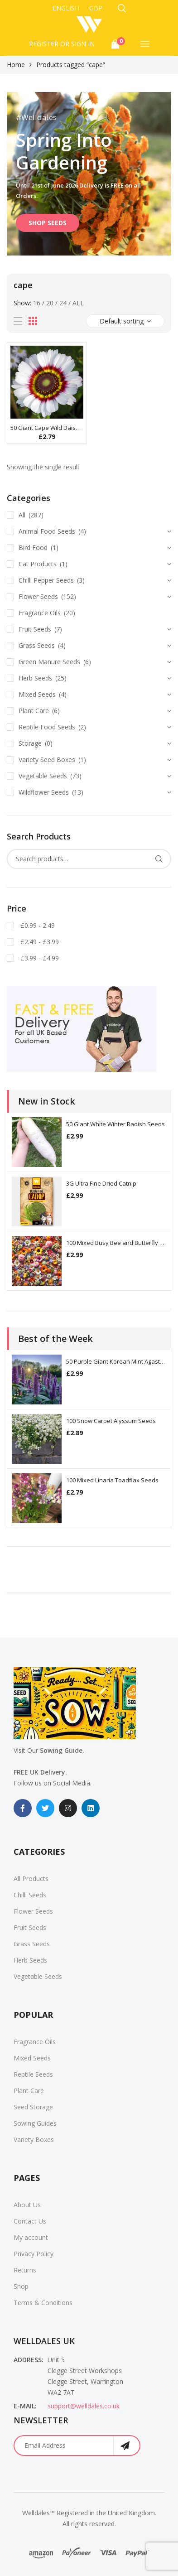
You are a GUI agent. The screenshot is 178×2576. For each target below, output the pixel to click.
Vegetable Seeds (43, 776)
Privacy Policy (33, 2253)
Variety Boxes (34, 2139)
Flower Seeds (38, 596)
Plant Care (34, 710)
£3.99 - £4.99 (39, 958)
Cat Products (38, 564)
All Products (31, 1878)
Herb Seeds (35, 678)
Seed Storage (33, 2107)
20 (49, 303)
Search (158, 859)
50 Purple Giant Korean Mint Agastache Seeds (116, 1361)
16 (36, 303)
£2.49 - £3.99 (39, 941)
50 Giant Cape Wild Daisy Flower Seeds (46, 428)
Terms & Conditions (43, 2302)
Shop (21, 2286)
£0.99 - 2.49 (37, 925)
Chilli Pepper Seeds (46, 580)
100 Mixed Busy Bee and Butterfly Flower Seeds (116, 1243)
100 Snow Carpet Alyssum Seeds (111, 1421)
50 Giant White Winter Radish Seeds (115, 1124)
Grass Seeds (37, 645)
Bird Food (33, 547)
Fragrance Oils (40, 612)
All (78, 303)
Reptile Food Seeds (47, 727)
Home (16, 64)
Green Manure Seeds (49, 661)
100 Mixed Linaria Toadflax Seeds (112, 1480)
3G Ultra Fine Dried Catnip (101, 1183)
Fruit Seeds (35, 629)
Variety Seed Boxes (47, 759)
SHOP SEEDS (48, 222)
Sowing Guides (35, 2123)
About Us (27, 2204)
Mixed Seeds (37, 694)
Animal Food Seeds (47, 531)
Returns (25, 2270)
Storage (30, 743)
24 (63, 303)
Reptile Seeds (33, 2074)
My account (31, 2237)
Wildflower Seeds (44, 792)
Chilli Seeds (30, 1895)
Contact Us (30, 2221)
